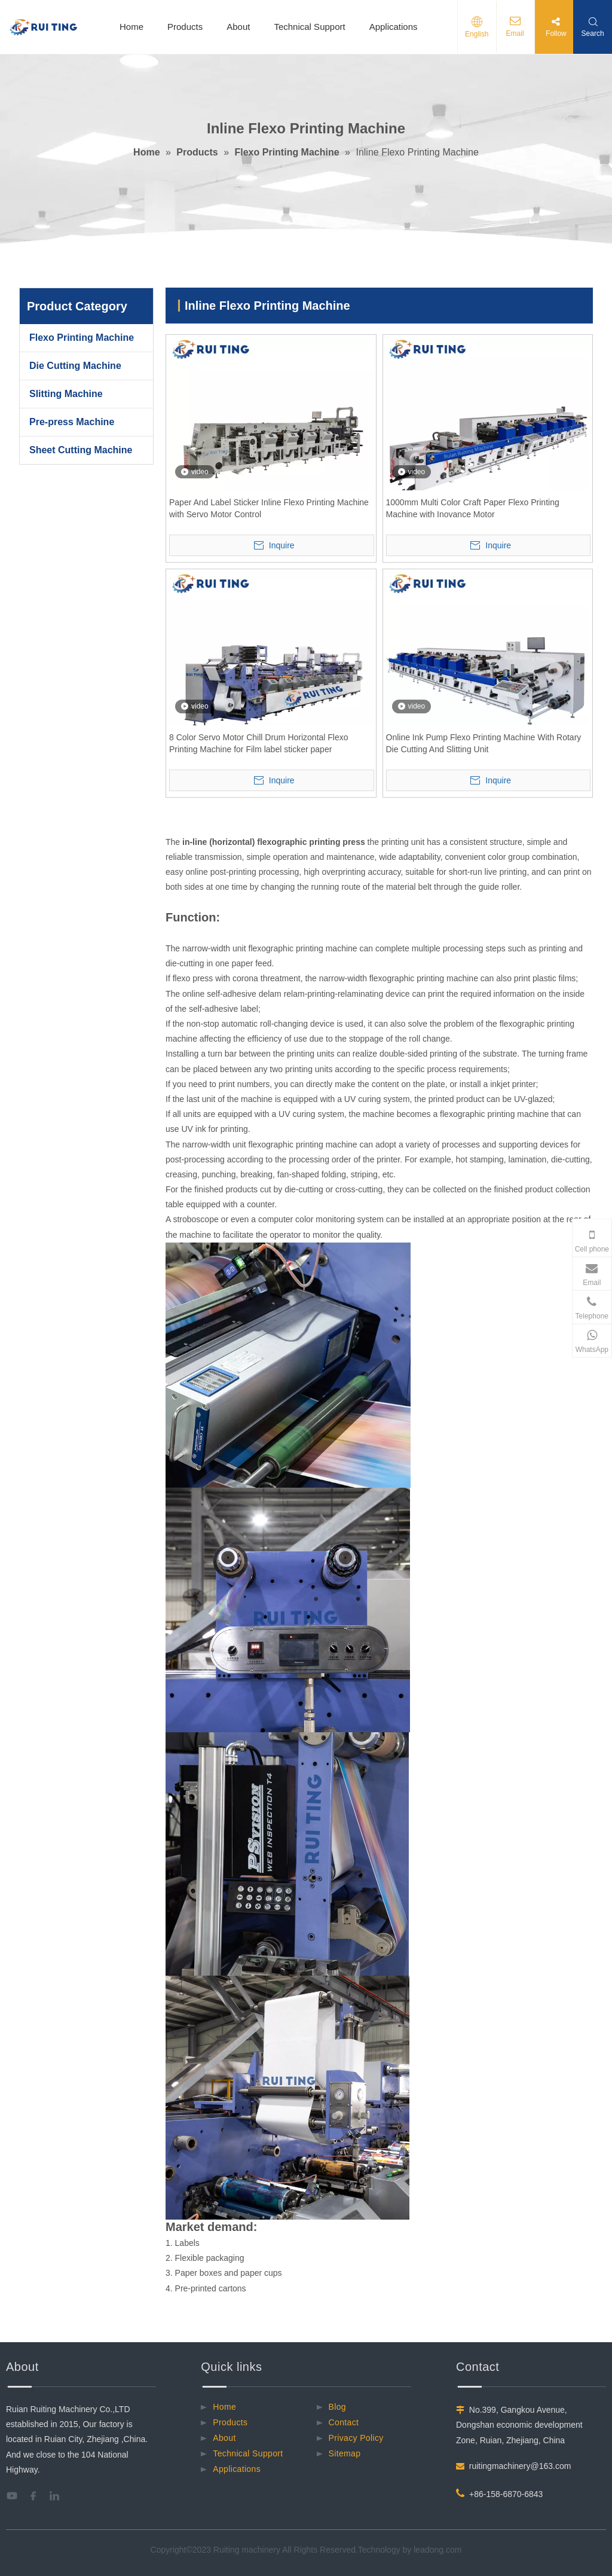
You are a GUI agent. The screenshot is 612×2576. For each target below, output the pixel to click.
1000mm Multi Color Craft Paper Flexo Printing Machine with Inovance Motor (472, 508)
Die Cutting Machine (75, 366)
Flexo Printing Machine (81, 337)
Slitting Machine (66, 394)
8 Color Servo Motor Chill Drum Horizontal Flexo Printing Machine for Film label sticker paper (258, 743)
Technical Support (309, 27)
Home (131, 27)
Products (185, 27)
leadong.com (437, 2549)
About (238, 27)
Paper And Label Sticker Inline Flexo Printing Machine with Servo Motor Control (269, 508)
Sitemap (345, 2453)
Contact (344, 2422)
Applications (393, 27)
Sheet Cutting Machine (80, 450)
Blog (337, 2407)
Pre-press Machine (71, 422)
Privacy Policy (356, 2438)
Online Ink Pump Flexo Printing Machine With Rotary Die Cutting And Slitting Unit (484, 743)
